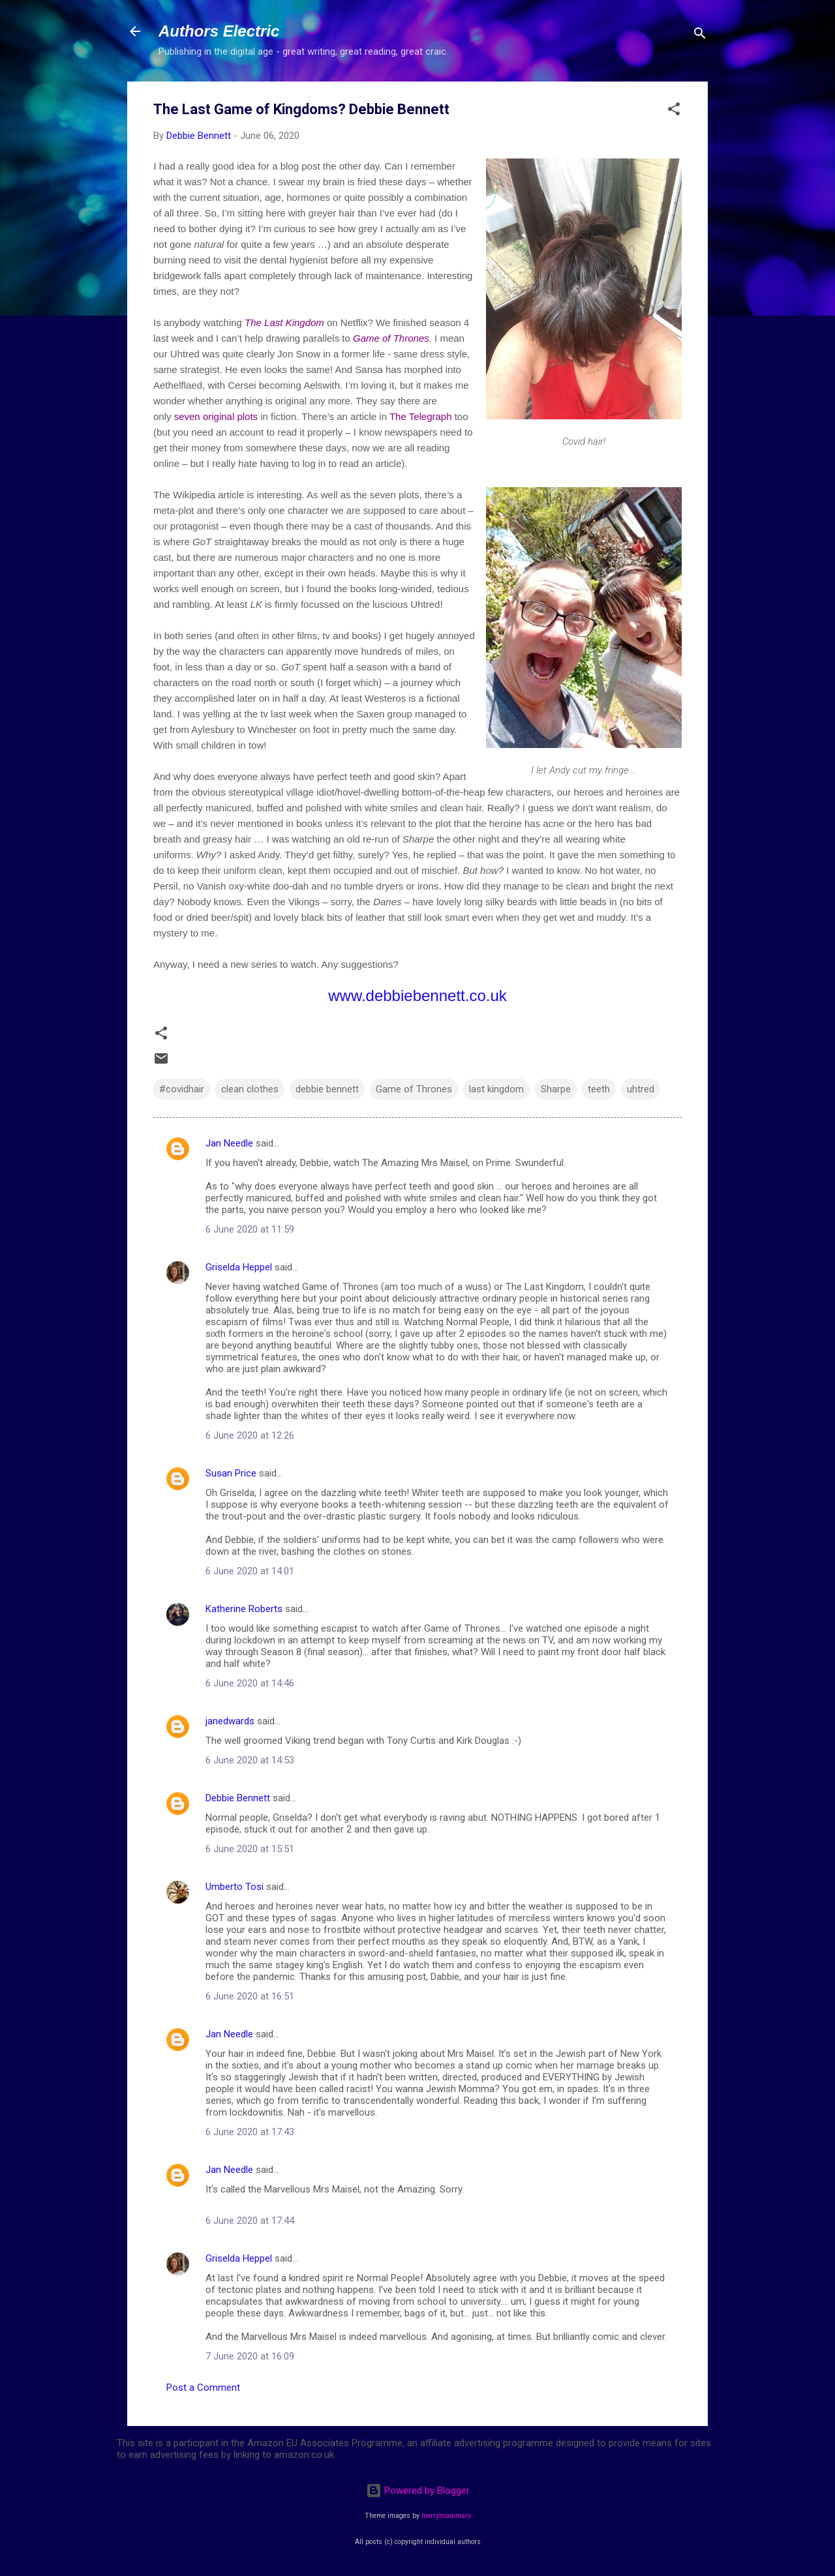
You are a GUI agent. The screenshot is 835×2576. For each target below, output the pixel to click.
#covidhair (181, 1089)
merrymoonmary (446, 2515)
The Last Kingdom (284, 322)
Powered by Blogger (418, 2490)
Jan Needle (229, 1143)
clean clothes (250, 1089)
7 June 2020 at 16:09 (249, 2356)
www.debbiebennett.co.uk (417, 995)
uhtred (640, 1089)
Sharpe (556, 1089)
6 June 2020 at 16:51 (249, 1996)
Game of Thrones (391, 338)
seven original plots (216, 416)
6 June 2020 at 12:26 (249, 1435)
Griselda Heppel (238, 1267)
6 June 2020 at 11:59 (249, 1229)
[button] (674, 111)
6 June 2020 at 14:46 (249, 1683)
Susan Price (230, 1473)
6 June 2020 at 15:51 (249, 1849)
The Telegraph (420, 416)
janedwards (229, 1721)
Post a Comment (203, 2387)
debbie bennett (327, 1089)
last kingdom (496, 1089)
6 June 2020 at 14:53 (249, 1760)
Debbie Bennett (237, 1798)
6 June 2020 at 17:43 (249, 2132)
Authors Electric (219, 31)
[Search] (700, 35)
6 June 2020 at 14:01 (249, 1571)
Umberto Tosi (234, 1887)
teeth (599, 1089)
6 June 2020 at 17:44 (249, 2220)
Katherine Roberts (243, 1609)
